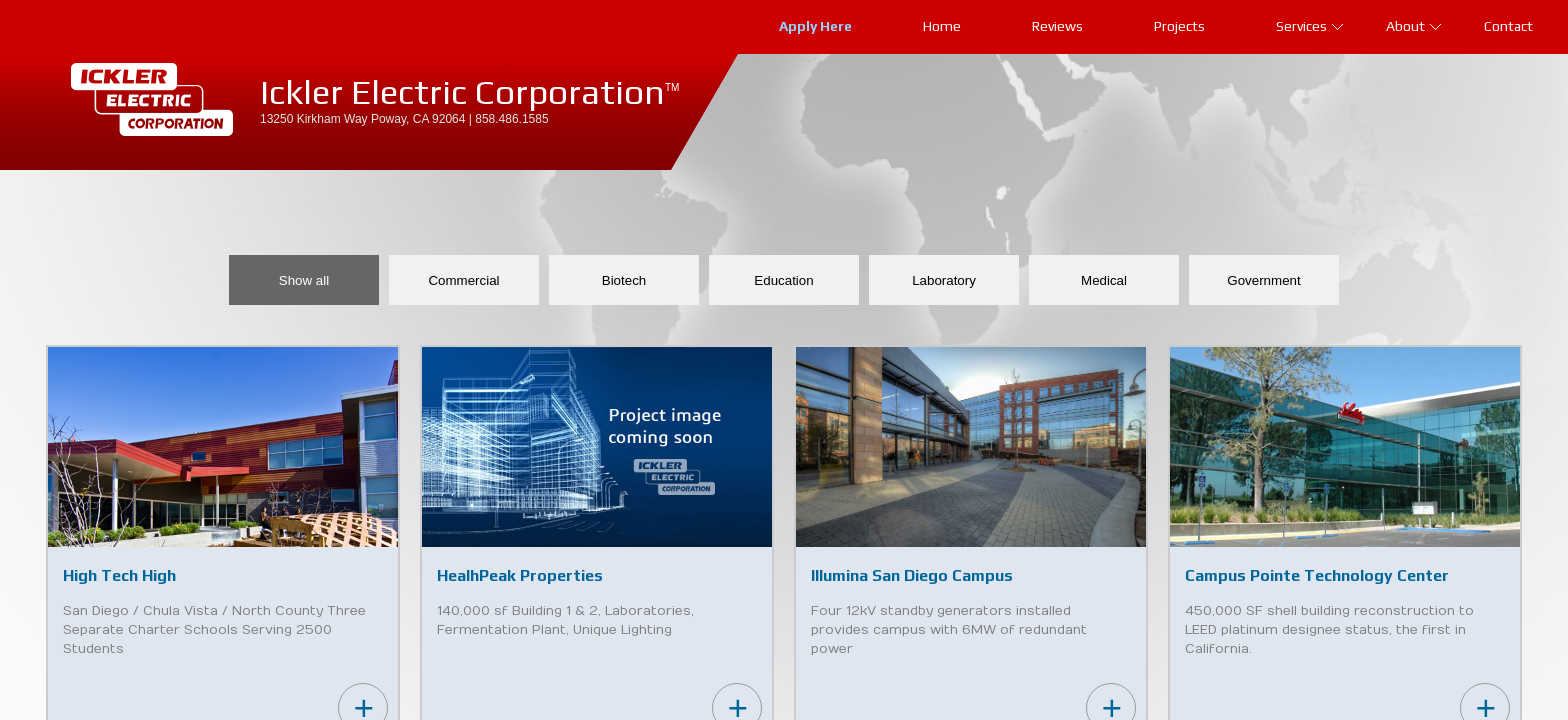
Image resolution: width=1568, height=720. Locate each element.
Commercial (463, 280)
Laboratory (944, 280)
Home (942, 26)
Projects (1179, 26)
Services (1309, 26)
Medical (1104, 280)
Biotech (624, 280)
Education (783, 280)
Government (1263, 280)
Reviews (1057, 26)
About (1413, 26)
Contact (1508, 26)
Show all (304, 280)
